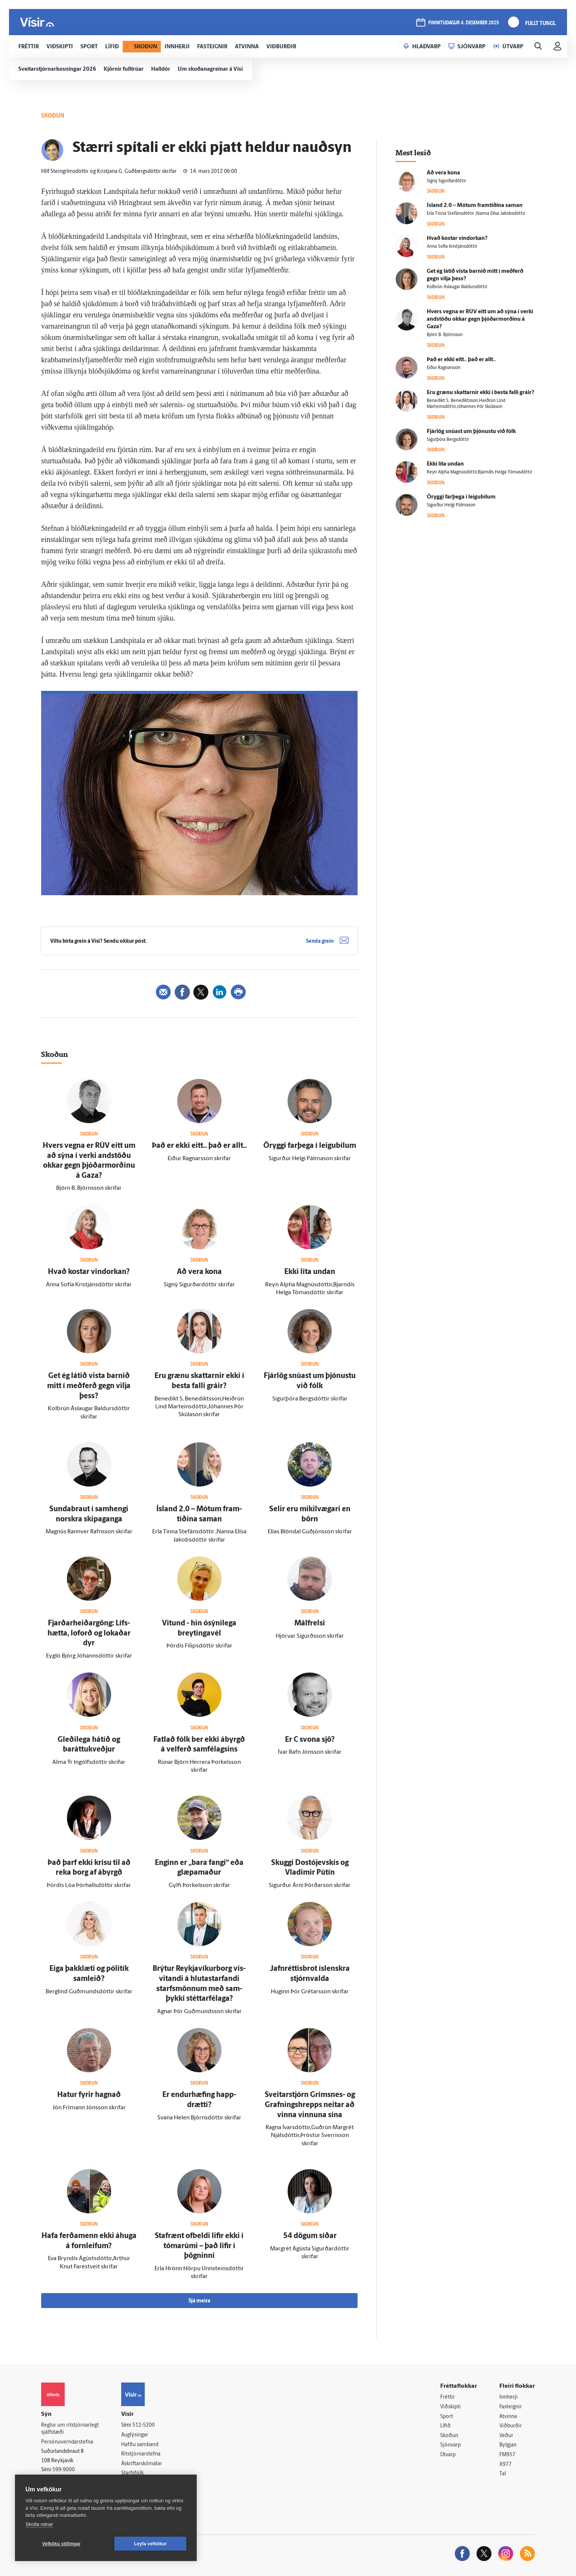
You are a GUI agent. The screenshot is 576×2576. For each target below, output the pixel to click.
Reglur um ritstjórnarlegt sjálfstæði (70, 2429)
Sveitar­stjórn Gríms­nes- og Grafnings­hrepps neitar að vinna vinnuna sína (310, 2105)
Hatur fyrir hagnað (89, 2095)
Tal (502, 2474)
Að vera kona (199, 1272)
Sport (446, 2417)
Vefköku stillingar (61, 2543)
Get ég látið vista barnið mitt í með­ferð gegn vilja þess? (89, 1386)
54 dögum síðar (310, 2236)
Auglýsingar (134, 2435)
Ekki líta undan (309, 1272)
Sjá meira (199, 2301)
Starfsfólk (132, 2473)
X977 (505, 2464)
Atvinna (508, 2417)
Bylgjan (508, 2445)
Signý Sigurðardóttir (446, 181)
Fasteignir (510, 2407)
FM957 (507, 2455)
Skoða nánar (39, 2524)
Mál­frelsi (309, 1623)
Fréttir (447, 2397)
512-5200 (143, 2425)
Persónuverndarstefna (67, 2442)
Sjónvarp (450, 2445)
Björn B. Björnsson (445, 335)
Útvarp (448, 2455)
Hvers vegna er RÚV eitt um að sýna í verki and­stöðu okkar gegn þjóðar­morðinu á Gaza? (480, 319)
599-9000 (63, 2470)
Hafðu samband (139, 2445)
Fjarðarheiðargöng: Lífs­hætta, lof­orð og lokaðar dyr (89, 1633)
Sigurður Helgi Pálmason (451, 505)
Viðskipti (450, 2407)
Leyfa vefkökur (150, 2543)
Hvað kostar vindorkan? (89, 1272)
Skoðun (449, 2436)
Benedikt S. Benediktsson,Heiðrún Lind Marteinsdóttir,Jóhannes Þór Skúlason (466, 404)
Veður (506, 2436)
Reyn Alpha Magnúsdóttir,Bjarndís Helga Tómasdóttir (479, 472)
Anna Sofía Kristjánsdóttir (452, 246)
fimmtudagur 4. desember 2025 (463, 23)
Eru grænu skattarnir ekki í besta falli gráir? (480, 393)
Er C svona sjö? (310, 1740)
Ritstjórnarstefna (140, 2454)
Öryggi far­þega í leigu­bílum (309, 1146)
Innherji (508, 2397)
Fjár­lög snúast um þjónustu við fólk (471, 432)
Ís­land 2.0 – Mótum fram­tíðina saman (475, 205)
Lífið (445, 2426)
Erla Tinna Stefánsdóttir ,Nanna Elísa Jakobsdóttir (476, 213)
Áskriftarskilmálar (141, 2464)
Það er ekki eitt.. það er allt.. (199, 1146)
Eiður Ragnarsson (443, 368)
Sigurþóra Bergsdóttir (448, 440)
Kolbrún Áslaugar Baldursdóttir (457, 287)
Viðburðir (510, 2426)
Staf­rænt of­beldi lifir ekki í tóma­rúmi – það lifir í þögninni (199, 2246)
